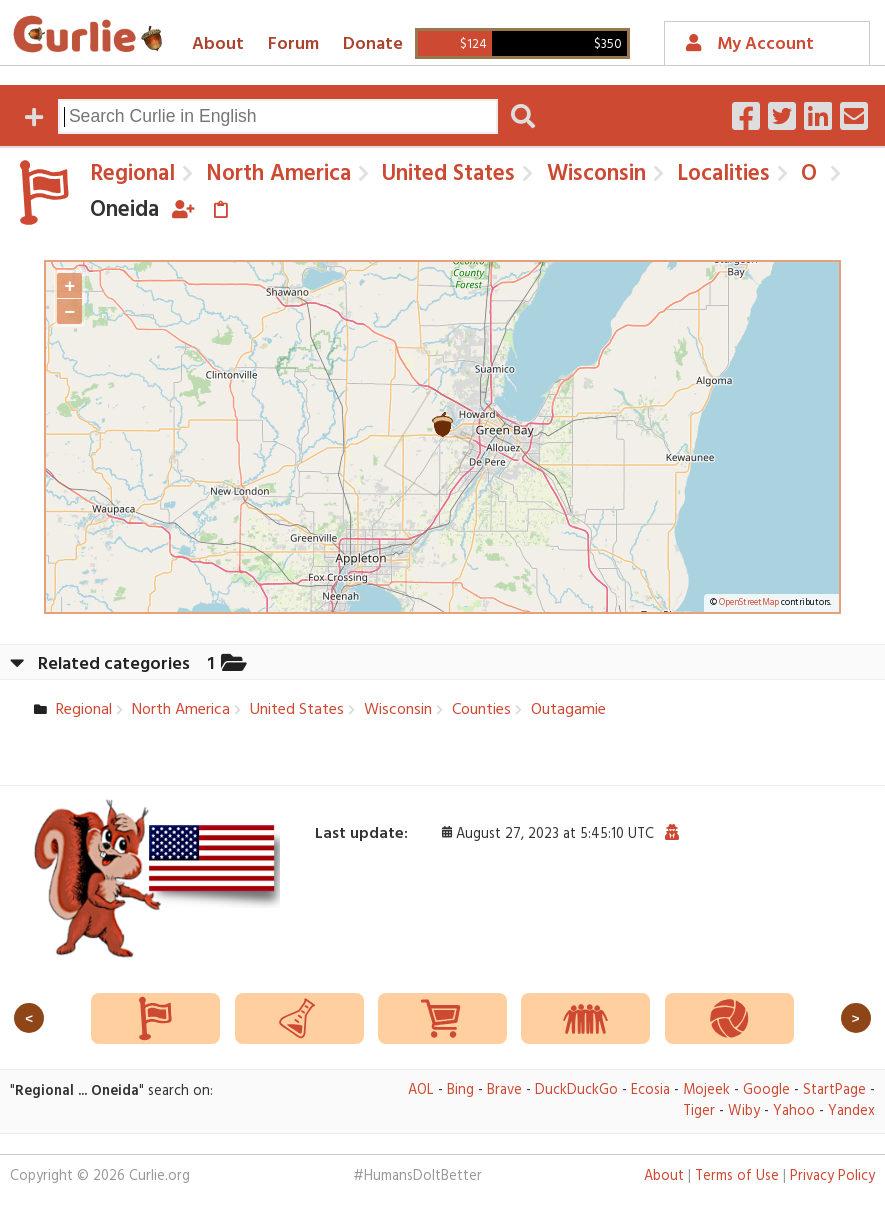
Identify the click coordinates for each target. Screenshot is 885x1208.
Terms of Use (737, 1176)
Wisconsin (593, 174)
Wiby (744, 1111)
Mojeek (706, 1090)
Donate (373, 44)
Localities (720, 174)
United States (445, 174)
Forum (293, 44)
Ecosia (650, 1090)
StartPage (834, 1090)
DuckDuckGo (576, 1090)
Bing (460, 1090)
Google (766, 1090)
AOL (421, 1090)
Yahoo (794, 1111)
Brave (504, 1090)
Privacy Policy (832, 1176)
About (218, 44)
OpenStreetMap (749, 603)
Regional (132, 174)
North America (275, 174)
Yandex (851, 1111)
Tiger (699, 1111)
